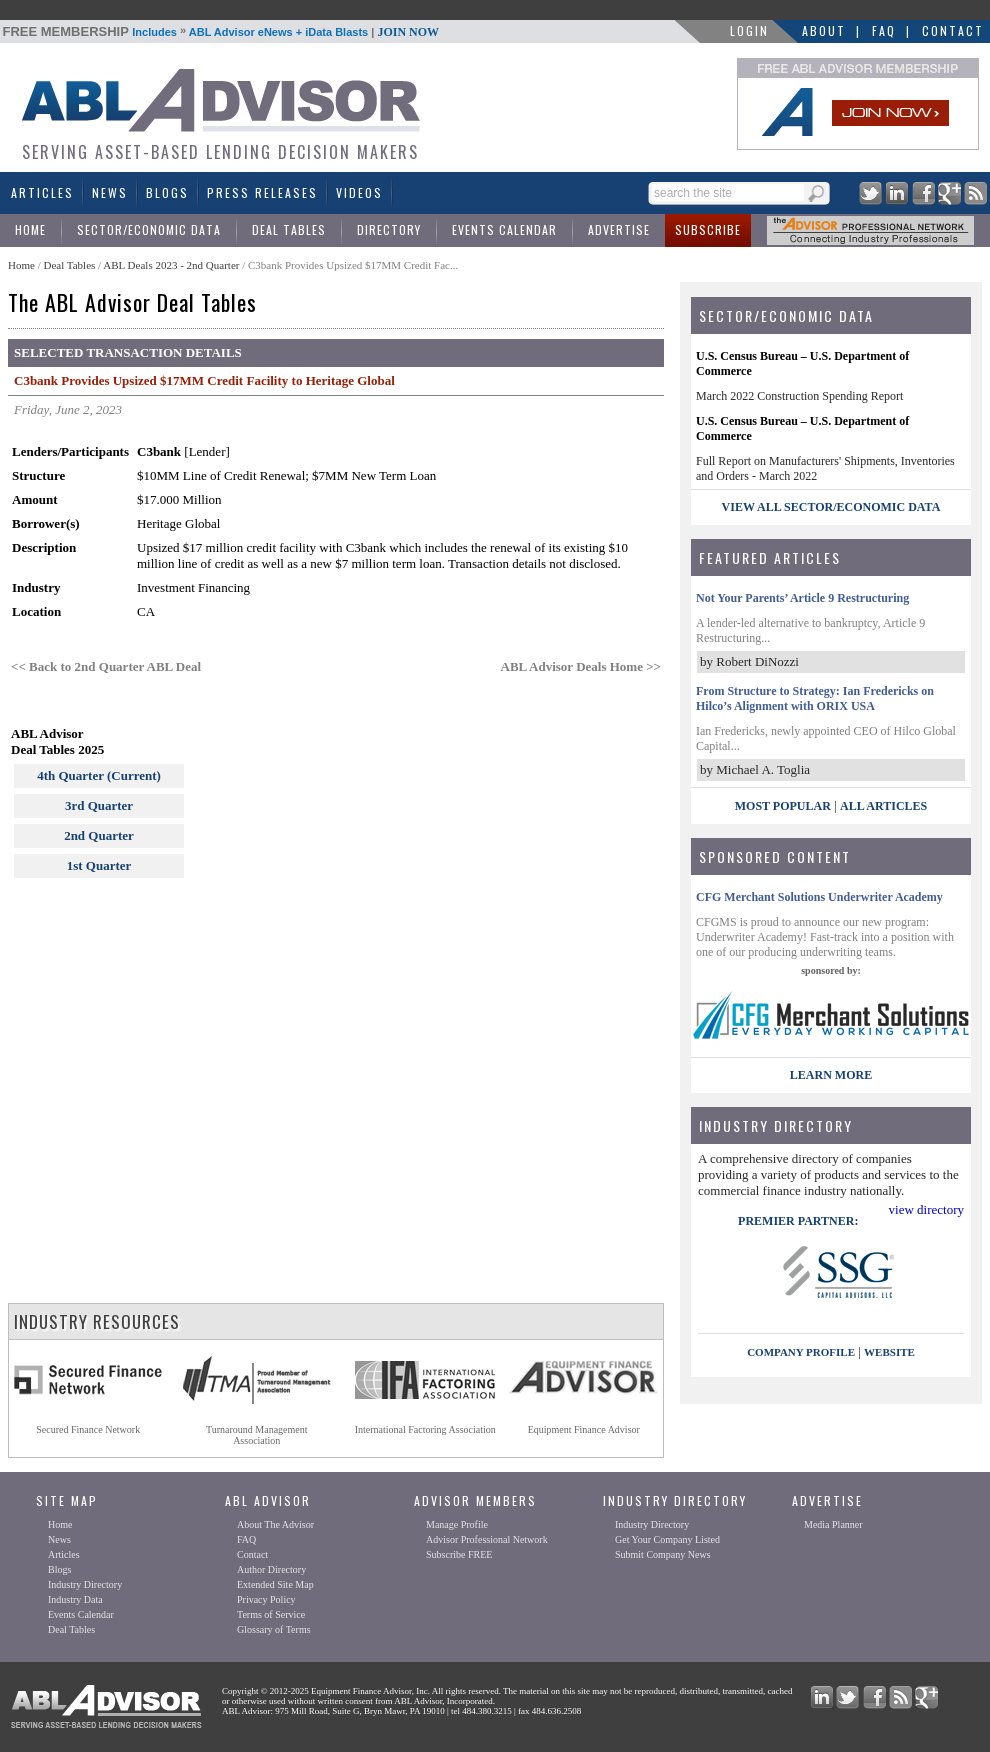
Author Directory (271, 1569)
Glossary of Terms (274, 1629)
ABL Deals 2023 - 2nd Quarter (172, 265)
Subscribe (708, 229)
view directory (926, 1209)
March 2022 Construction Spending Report (799, 396)
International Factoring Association (425, 1429)
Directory (389, 229)
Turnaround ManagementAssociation (257, 1435)
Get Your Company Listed (667, 1539)
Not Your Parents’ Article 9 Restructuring (802, 598)
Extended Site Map (275, 1584)
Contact (953, 30)
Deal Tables (289, 229)
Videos (359, 192)
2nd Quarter (99, 835)
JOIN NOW (408, 32)
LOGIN (749, 30)
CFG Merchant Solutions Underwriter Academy (819, 897)
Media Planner (833, 1524)
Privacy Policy (266, 1599)
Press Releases (262, 192)
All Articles (883, 806)
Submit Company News (663, 1554)
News (110, 192)
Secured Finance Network (88, 1429)
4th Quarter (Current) (99, 775)
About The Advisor (275, 1524)
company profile (801, 1352)
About (824, 30)
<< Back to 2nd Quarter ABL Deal (106, 666)
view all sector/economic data (831, 507)
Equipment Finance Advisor (584, 1429)
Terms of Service (271, 1614)
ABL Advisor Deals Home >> (581, 666)
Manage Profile (457, 1524)
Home (30, 229)
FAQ (884, 30)
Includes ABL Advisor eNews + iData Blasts (221, 32)
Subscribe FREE (459, 1554)
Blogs (167, 192)
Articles (42, 192)
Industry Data (75, 1599)
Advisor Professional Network (487, 1539)
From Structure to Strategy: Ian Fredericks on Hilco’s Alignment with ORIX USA (815, 698)
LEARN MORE (831, 1075)
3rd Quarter (99, 805)
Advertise (619, 229)
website (889, 1352)
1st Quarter (99, 865)
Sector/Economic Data (149, 229)
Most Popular (783, 806)
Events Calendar (504, 229)
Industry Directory (85, 1584)
